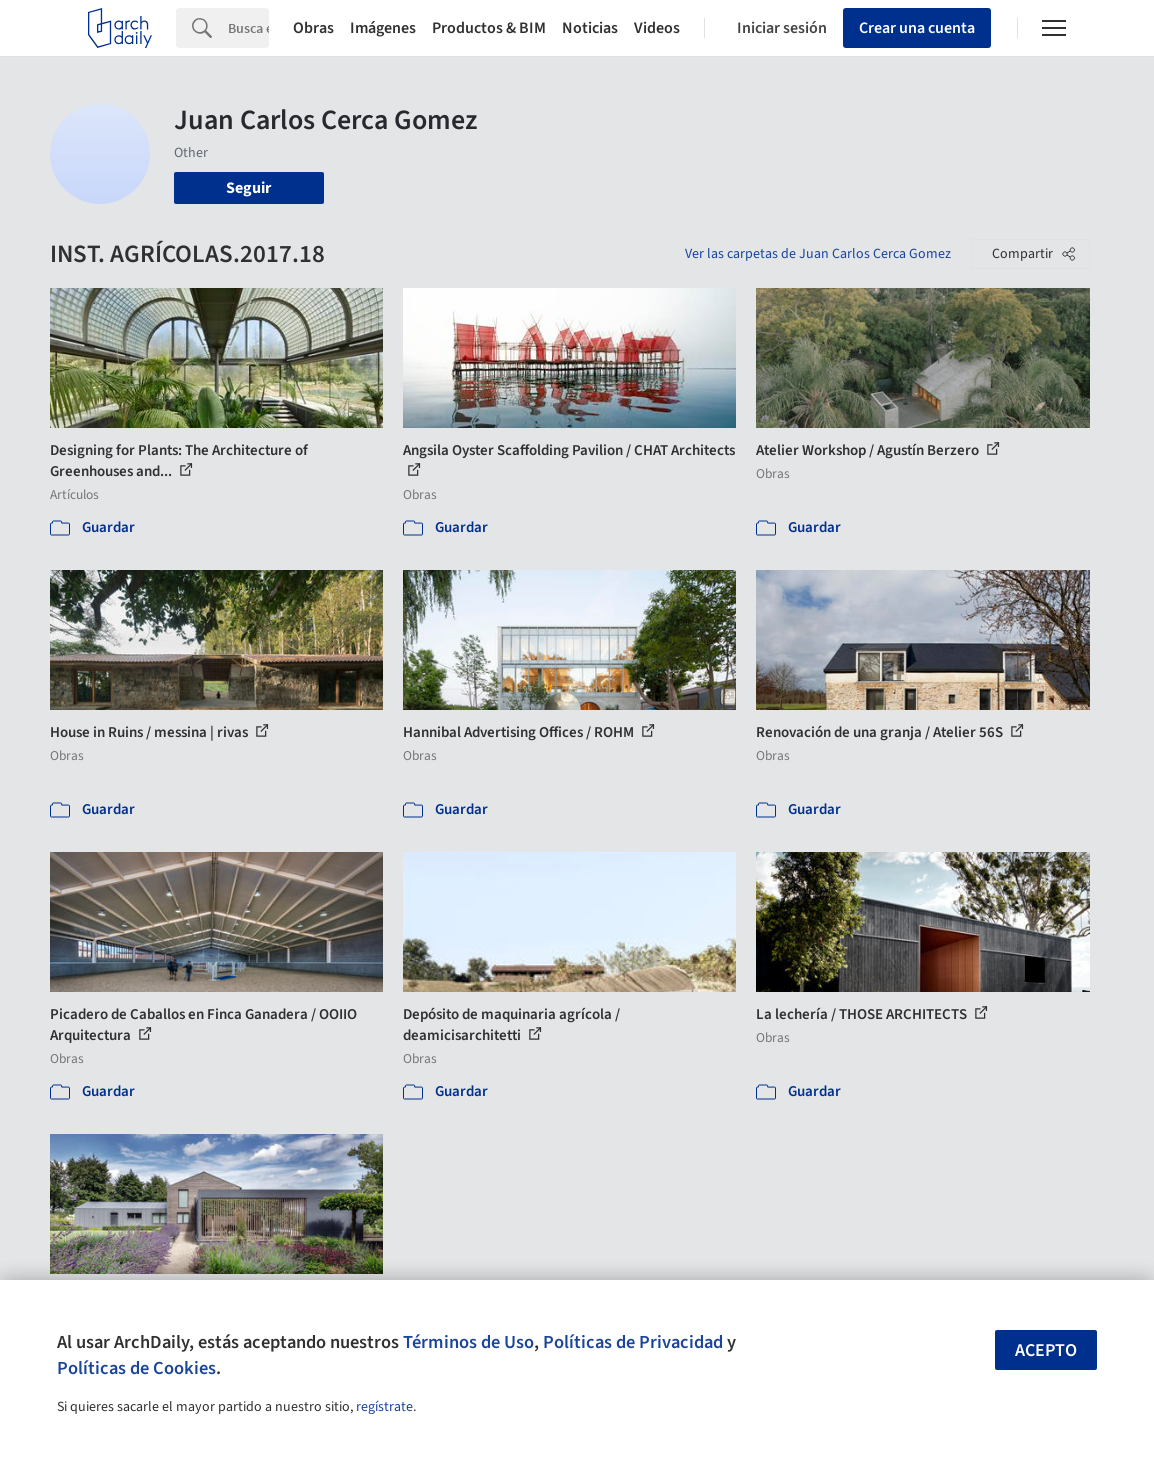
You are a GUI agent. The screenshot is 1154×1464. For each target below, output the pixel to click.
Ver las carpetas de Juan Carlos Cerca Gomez (818, 254)
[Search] (248, 28)
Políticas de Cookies (136, 1368)
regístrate (384, 1407)
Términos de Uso (468, 1342)
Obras (313, 28)
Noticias (590, 28)
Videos (657, 28)
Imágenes (383, 28)
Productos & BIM (489, 28)
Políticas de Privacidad (633, 1342)
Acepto (1046, 1350)
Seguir (248, 188)
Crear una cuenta (917, 28)
